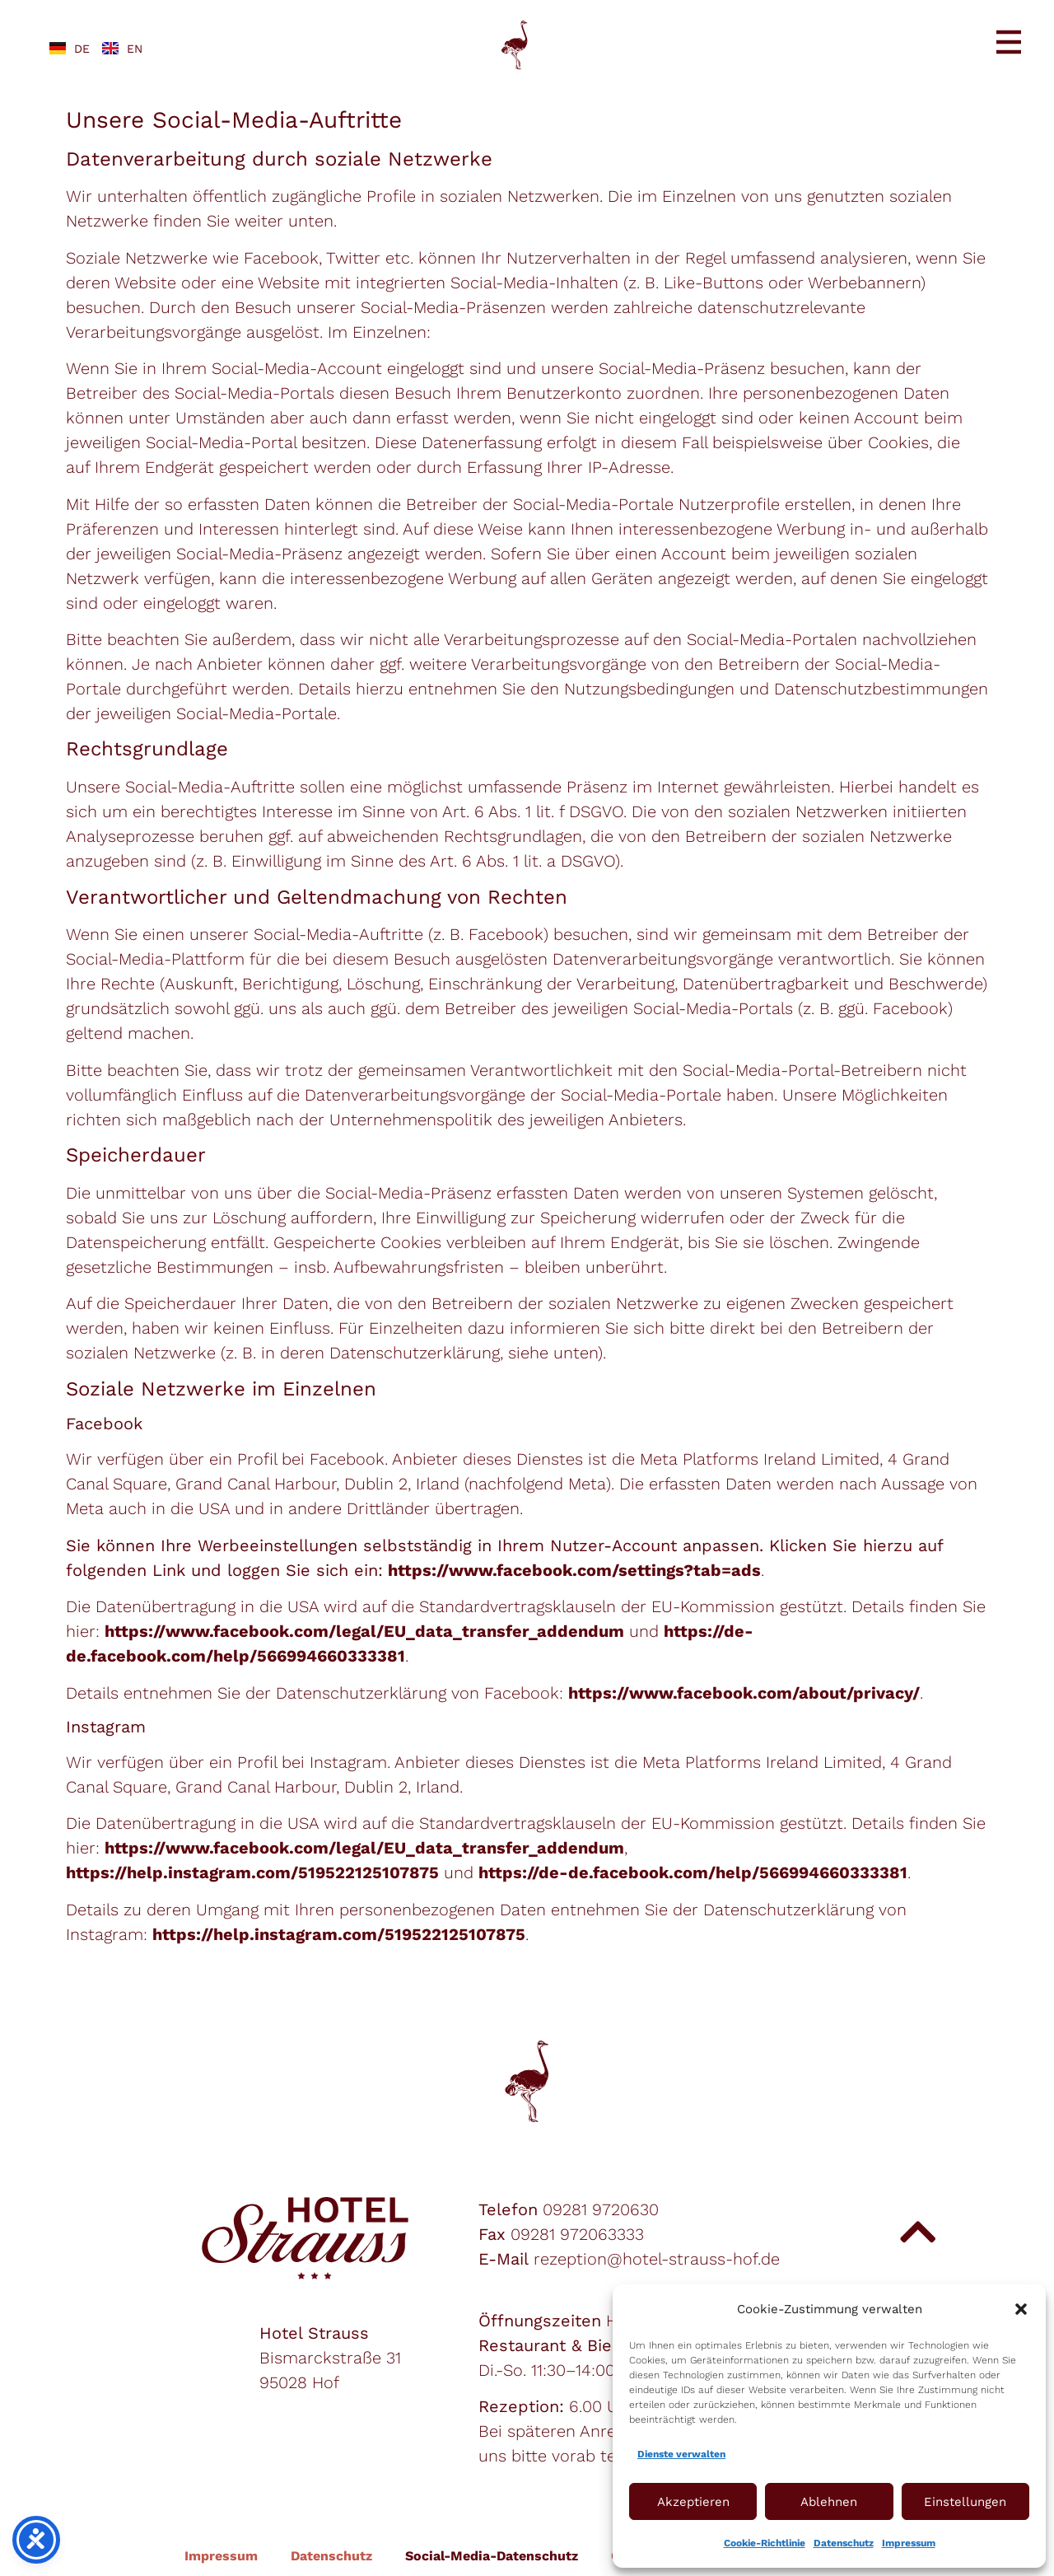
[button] (1021, 2309)
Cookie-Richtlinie (764, 2543)
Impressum (908, 2543)
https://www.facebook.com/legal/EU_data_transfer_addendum (364, 1631)
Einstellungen (965, 2501)
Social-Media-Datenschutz (491, 2556)
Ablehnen (828, 2501)
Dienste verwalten (681, 2454)
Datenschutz (844, 2543)
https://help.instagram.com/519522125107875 (252, 1872)
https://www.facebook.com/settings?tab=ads (574, 1570)
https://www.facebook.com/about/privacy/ (744, 1693)
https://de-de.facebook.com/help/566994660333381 (692, 1872)
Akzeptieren (693, 2501)
